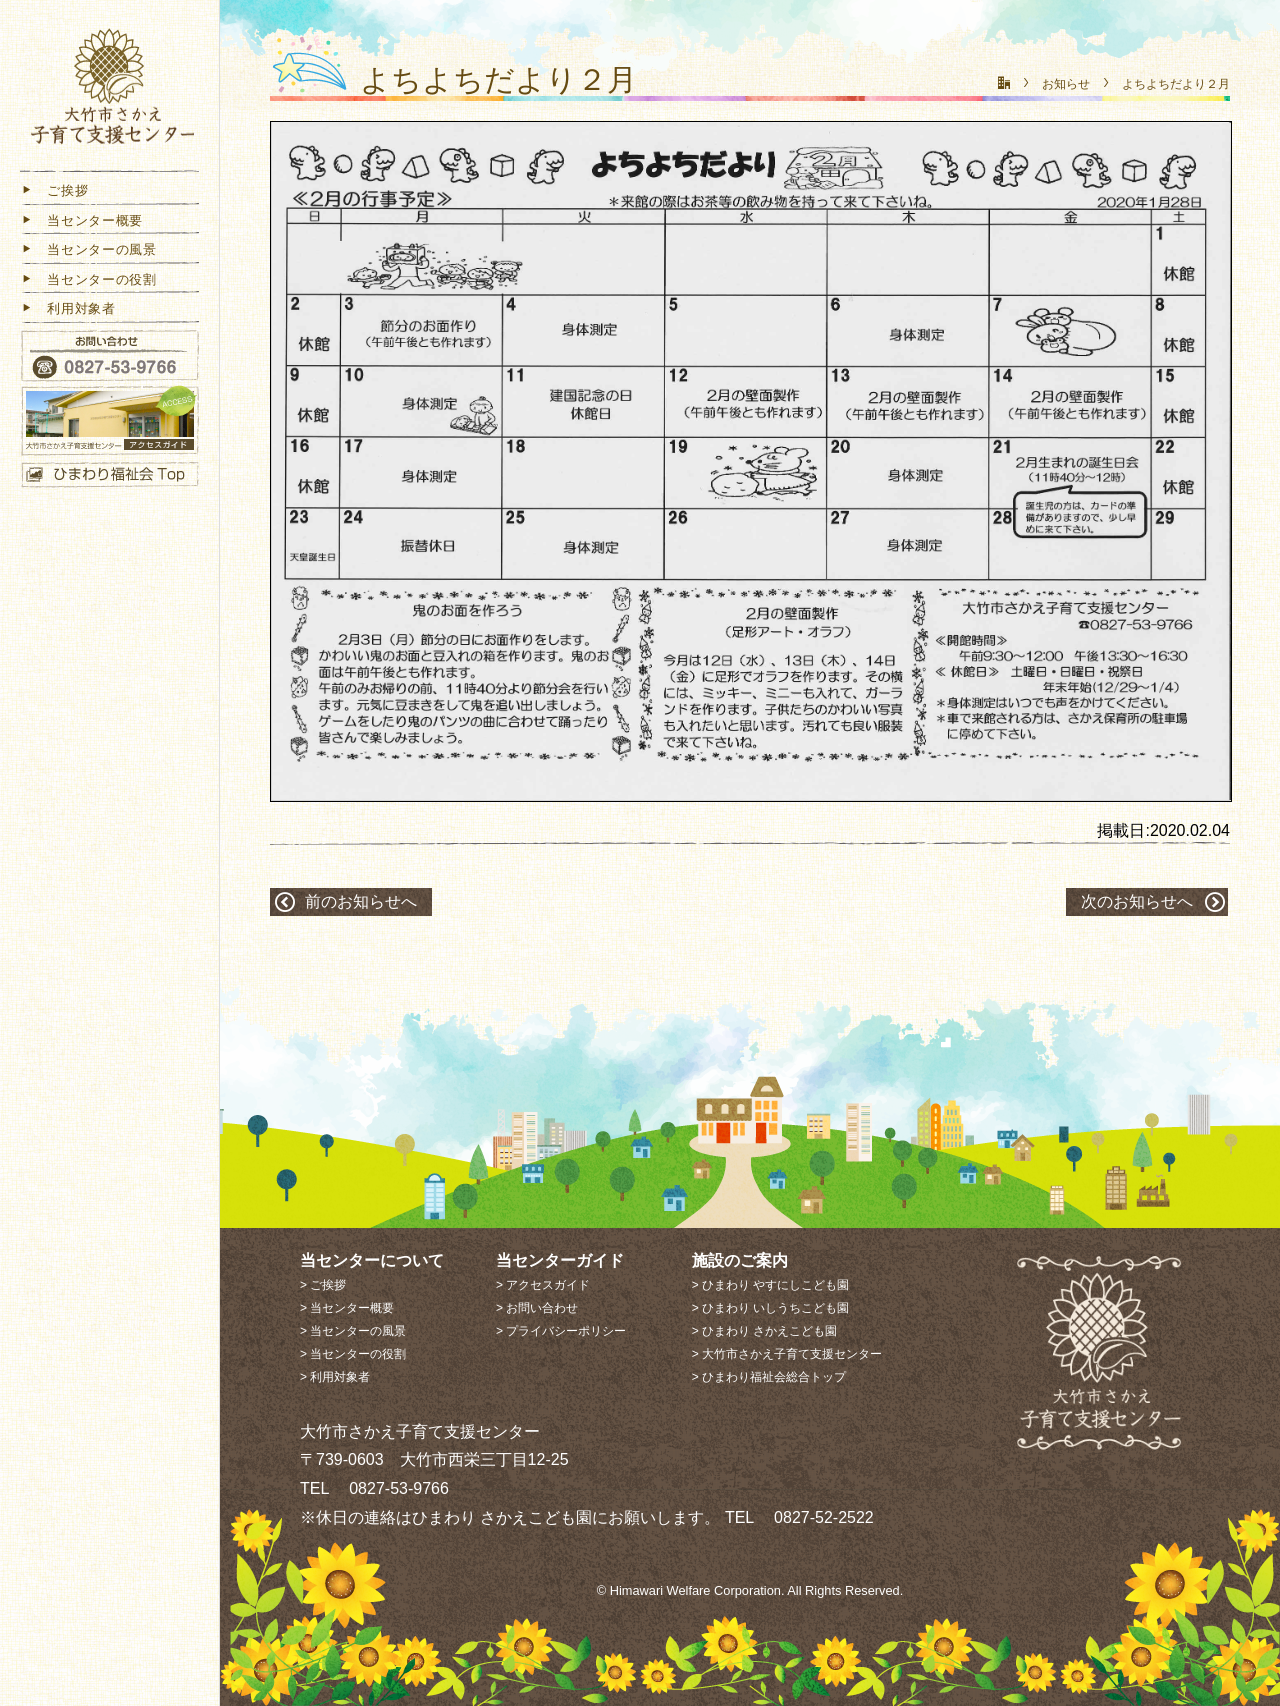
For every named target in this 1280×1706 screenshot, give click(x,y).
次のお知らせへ (1137, 901)
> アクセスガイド (543, 1285)
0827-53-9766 (391, 1488)
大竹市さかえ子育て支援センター (110, 92)
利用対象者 (68, 312)
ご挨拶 (54, 194)
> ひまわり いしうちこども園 (771, 1308)
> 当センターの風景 (353, 1331)
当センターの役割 (88, 283)
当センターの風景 (88, 253)
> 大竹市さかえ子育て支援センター (787, 1354)
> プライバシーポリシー (561, 1331)
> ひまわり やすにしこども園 (771, 1285)
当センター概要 (81, 224)
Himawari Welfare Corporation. (697, 1590)
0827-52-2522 (816, 1517)
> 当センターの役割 (353, 1354)
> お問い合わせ (537, 1308)
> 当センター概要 (347, 1308)
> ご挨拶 (323, 1285)
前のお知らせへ (361, 901)
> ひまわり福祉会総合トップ (769, 1377)
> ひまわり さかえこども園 (765, 1331)
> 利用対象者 (335, 1377)
